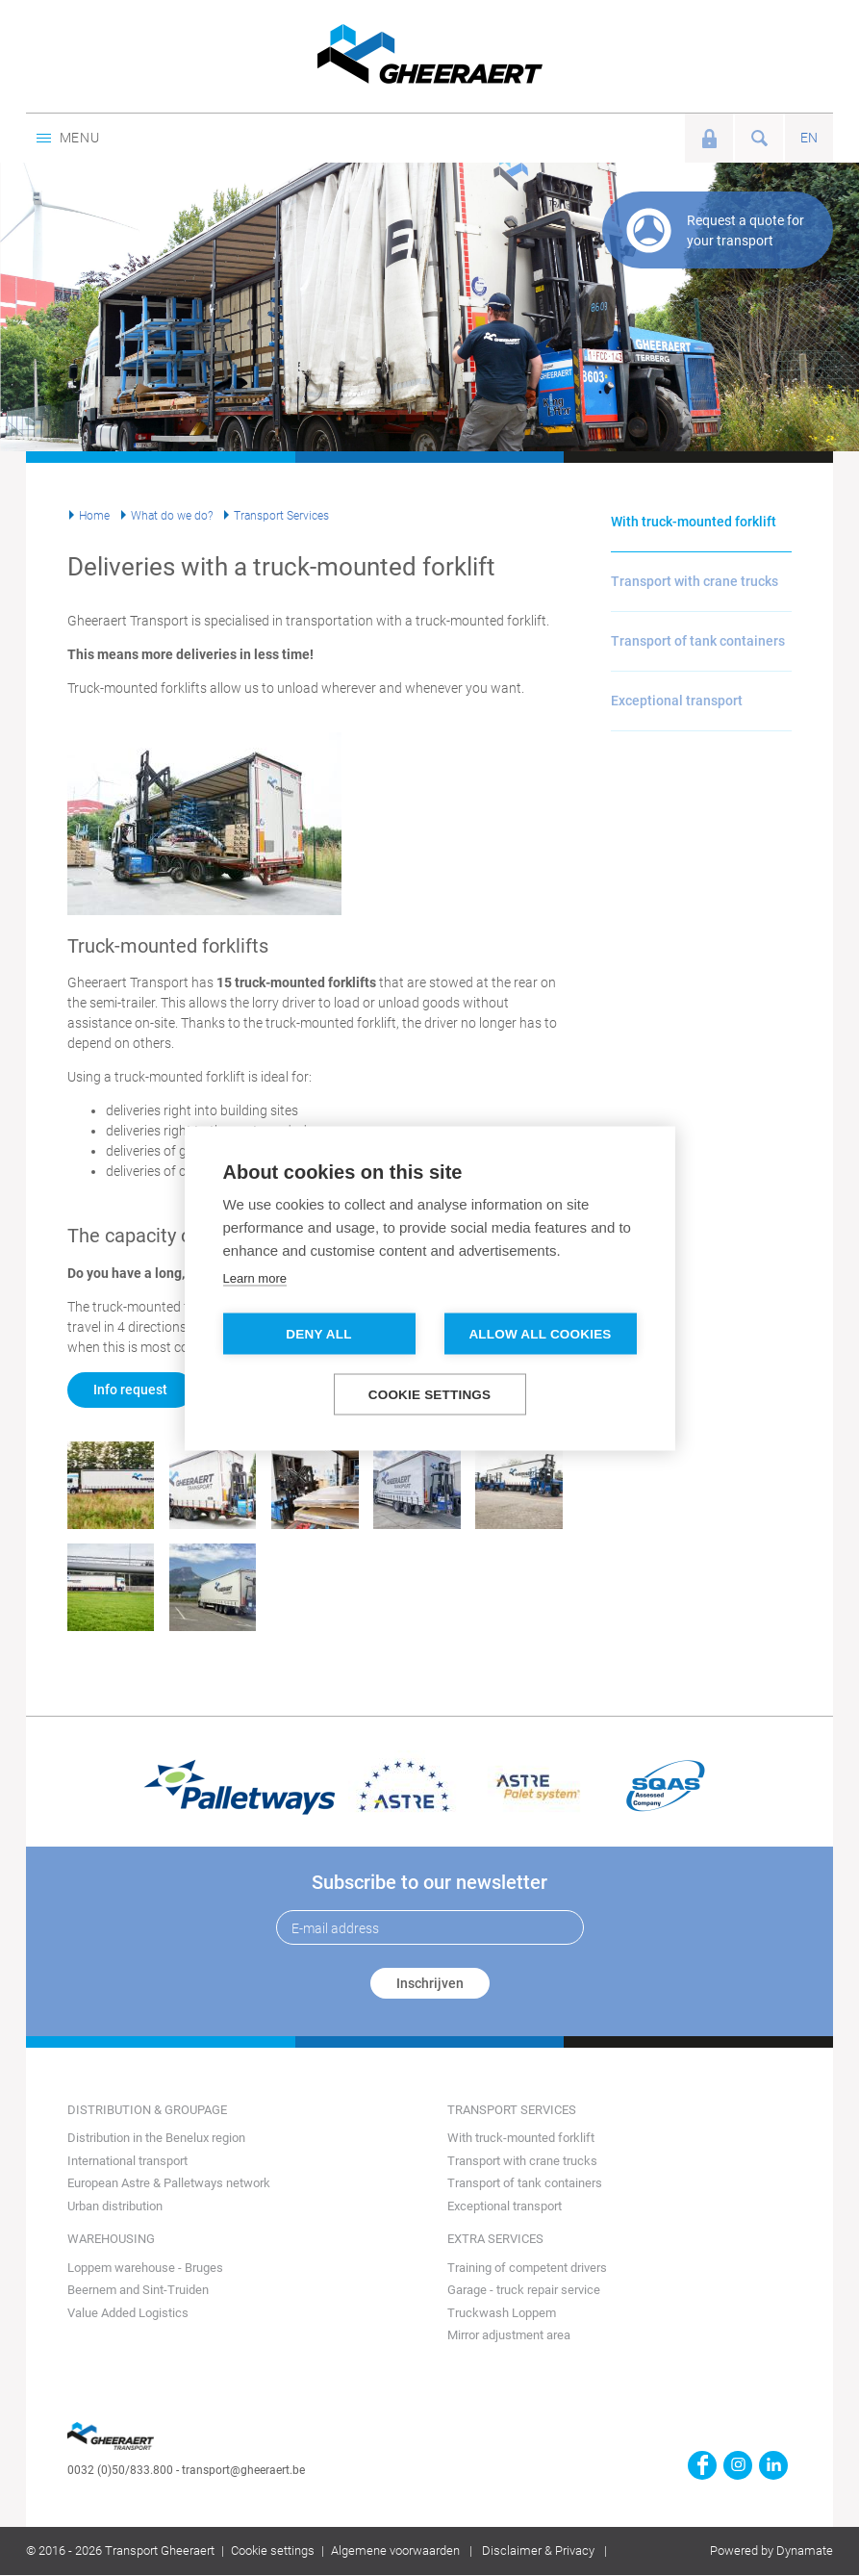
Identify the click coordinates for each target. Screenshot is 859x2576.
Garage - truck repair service (523, 2290)
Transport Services (281, 516)
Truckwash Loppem (501, 2313)
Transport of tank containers (698, 641)
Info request (130, 1389)
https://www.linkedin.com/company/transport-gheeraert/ (773, 2465)
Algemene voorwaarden (395, 2550)
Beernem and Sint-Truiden (138, 2290)
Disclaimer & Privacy (538, 2550)
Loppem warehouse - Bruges (145, 2267)
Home (94, 516)
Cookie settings (273, 2550)
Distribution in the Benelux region (156, 2137)
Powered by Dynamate (771, 2550)
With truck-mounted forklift (693, 521)
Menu (68, 137)
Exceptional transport (677, 700)
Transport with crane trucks (694, 581)
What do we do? (172, 516)
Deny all (318, 1333)
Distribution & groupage (147, 2110)
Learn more (255, 1277)
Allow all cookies (539, 1333)
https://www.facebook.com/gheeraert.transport (702, 2465)
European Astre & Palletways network (168, 2183)
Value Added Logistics (128, 2313)
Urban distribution (115, 2206)
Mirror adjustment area (508, 2335)
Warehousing (111, 2239)
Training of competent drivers (527, 2267)
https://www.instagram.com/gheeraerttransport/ (737, 2465)
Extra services (495, 2239)
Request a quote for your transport (745, 230)
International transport (127, 2161)
